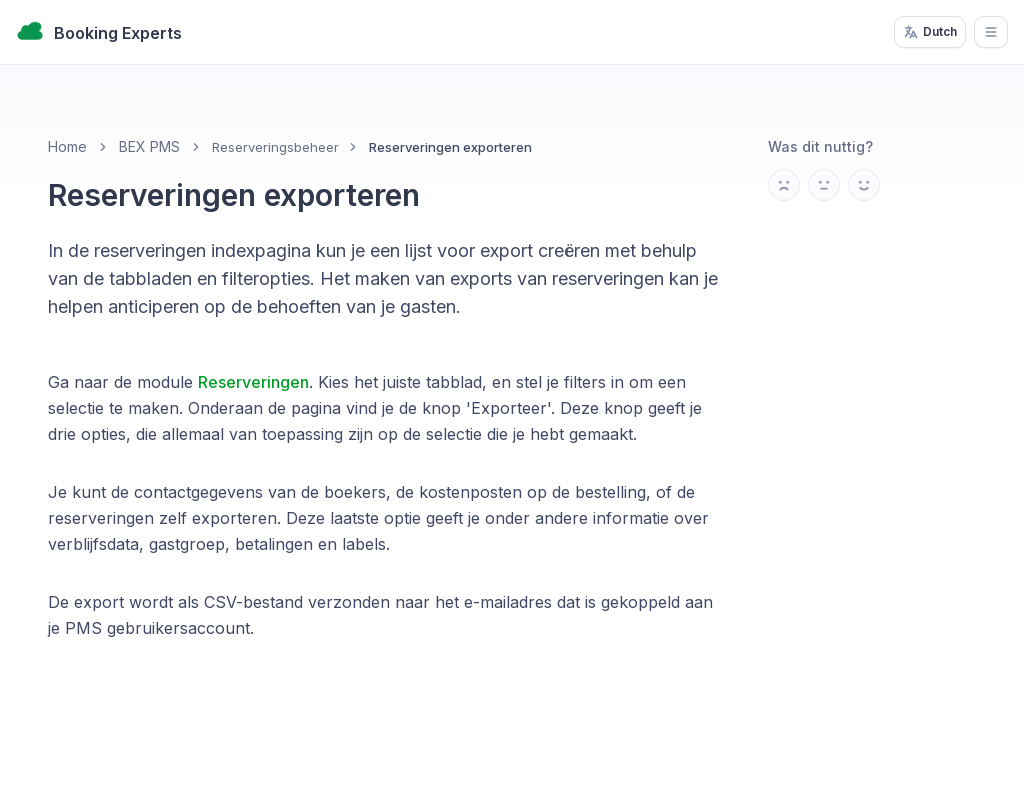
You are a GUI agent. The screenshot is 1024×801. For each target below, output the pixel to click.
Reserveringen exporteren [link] (450, 147)
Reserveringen (253, 382)
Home (67, 146)
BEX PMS (149, 146)
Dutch (930, 32)
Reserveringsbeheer (275, 147)
